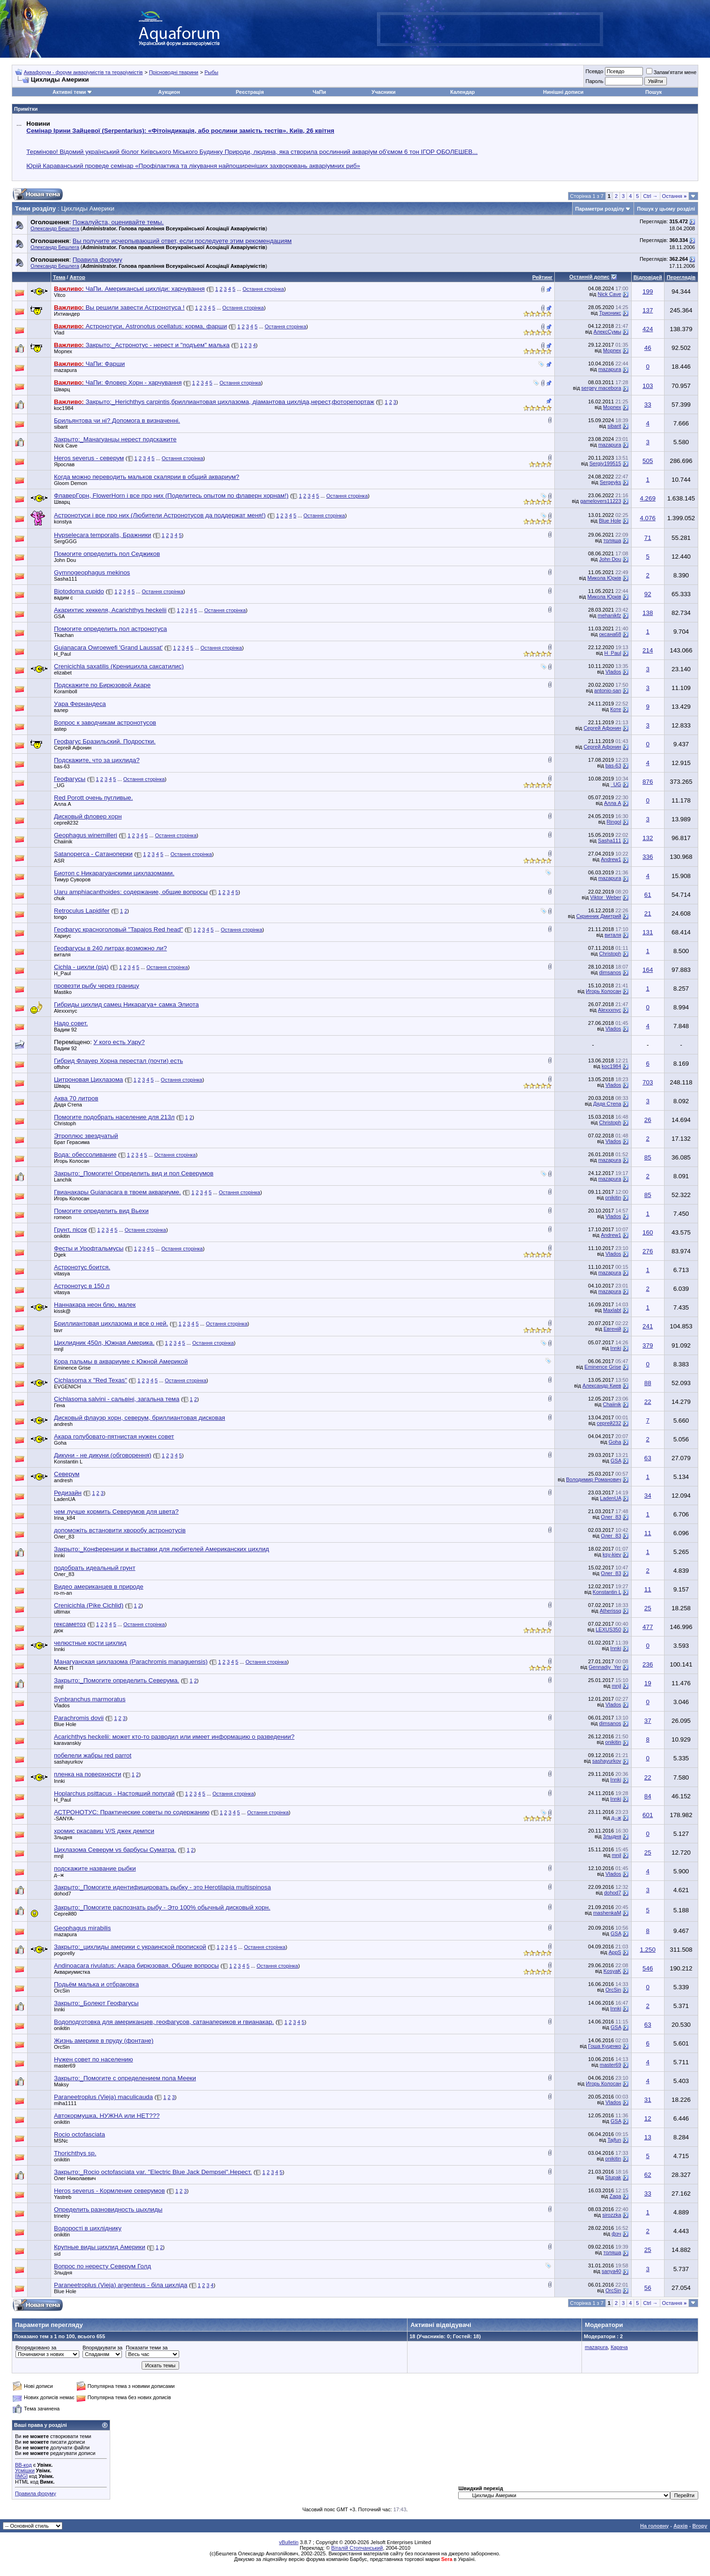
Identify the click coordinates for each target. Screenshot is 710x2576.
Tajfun (614, 2140)
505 (647, 460)
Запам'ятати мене (671, 72)
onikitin (613, 1197)
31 (647, 2099)
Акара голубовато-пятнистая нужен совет (114, 1436)
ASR (59, 861)
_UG (59, 785)
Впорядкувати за (102, 2347)
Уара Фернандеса (80, 703)
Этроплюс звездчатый (86, 1135)
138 (647, 612)
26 (647, 1119)
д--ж (616, 1817)
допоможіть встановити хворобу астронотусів (120, 1530)
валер (61, 710)
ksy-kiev (612, 1554)
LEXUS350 (608, 1629)
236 (647, 1664)
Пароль (594, 81)
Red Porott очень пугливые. (93, 797)
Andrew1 (611, 859)
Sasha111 (65, 579)
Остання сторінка (263, 289)
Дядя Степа (68, 1104)
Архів (680, 2526)
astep (60, 729)
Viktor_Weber (605, 897)
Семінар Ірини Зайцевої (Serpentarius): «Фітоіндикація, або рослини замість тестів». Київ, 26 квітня (180, 130)
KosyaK (612, 1971)
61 (647, 894)
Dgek (60, 1255)
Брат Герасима (72, 1142)
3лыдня (63, 1837)
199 (647, 291)
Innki (615, 1348)
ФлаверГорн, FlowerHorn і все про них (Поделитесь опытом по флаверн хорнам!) (171, 495)
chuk (59, 898)
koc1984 (64, 408)
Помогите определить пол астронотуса (110, 628)
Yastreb (62, 2197)
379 (647, 1345)
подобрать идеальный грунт (95, 1567)
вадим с (63, 597)
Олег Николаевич (75, 2178)
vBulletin (289, 2542)
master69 (65, 2065)
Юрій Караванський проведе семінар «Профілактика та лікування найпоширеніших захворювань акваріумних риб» (193, 165)
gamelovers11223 (600, 501)
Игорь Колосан (603, 991)
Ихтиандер (67, 314)
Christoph (610, 953)
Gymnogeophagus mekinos (92, 572)
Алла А (62, 804)
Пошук (653, 92)
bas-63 (62, 766)
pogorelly (64, 1953)
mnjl (58, 1349)
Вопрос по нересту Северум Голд (102, 2266)
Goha (60, 1443)
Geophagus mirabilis (82, 1928)
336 (647, 856)
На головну (654, 2526)
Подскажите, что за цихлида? (97, 760)
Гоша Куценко (604, 2046)
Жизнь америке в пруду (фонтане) (103, 2040)
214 (647, 650)
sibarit (61, 427)
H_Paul (62, 654)
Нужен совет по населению (93, 2059)
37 (647, 1720)
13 (647, 2137)
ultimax (62, 1611)
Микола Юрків (604, 578)
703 (647, 1082)
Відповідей (648, 277)
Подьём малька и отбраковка (96, 1984)
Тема (59, 277)
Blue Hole (610, 520)
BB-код (23, 2465)
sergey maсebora (601, 388)
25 (647, 1608)
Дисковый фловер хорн (88, 816)
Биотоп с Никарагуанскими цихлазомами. (114, 873)
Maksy (61, 2084)
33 (647, 404)
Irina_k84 (64, 1518)
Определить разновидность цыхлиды (108, 2209)
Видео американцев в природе (99, 1586)
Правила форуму (35, 2493)
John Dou (65, 560)
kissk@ (62, 1311)
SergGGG (65, 541)
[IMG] (21, 2476)
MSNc (61, 2141)
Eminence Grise (72, 1368)
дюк (58, 1630)
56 (647, 2287)
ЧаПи (319, 92)
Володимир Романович (593, 1479)
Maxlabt (612, 1310)
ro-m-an (63, 1593)
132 (647, 837)
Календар (462, 92)
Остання (674, 196)
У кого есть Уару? (118, 1042)
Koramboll (65, 691)
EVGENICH (67, 1386)
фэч (616, 2233)
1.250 (648, 1949)
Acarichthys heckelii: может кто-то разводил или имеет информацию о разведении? (174, 1736)
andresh (63, 1424)
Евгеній (612, 1329)
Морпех (63, 351)
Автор (77, 277)
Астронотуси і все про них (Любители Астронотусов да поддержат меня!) (159, 515)
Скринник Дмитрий (598, 916)
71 (647, 537)
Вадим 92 (65, 1029)
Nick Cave (609, 294)
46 (647, 347)
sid (57, 2254)
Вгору (699, 2526)
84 (647, 1796)
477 (647, 1626)
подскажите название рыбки (95, 1868)
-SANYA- (64, 1818)
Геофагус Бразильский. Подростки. (105, 741)
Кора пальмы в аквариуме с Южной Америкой (121, 1361)
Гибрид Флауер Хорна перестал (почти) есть (118, 1060)
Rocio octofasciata (79, 2134)
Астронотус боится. (82, 1267)
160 (647, 1232)
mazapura (65, 370)
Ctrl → (650, 196)
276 (647, 1251)
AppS (615, 1952)
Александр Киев (601, 1385)
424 (647, 329)
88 (647, 1382)
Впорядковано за (35, 2347)
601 (647, 1814)
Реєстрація (250, 92)
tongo (60, 917)
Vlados (613, 671)
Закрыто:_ (115, 439)
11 (647, 1533)
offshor (61, 1067)
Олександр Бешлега (54, 228)
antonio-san (607, 690)
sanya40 (611, 2271)
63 (647, 1458)
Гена (59, 1405)
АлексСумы (607, 331)
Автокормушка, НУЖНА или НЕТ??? (106, 2115)
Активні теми (69, 92)
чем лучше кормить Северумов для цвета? (116, 1511)
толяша (612, 540)
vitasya (62, 1273)
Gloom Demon (70, 483)
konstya (63, 521)
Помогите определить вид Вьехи (101, 1210)
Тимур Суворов (72, 879)
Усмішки (25, 2470)
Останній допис (589, 277)
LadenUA (65, 1499)
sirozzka (611, 2215)
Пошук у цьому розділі (666, 209)
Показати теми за (146, 2347)
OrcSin (62, 1990)
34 (647, 1495)
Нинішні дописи (563, 92)
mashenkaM (607, 1913)
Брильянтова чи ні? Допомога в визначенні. (117, 420)
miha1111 (65, 2103)
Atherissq (610, 1611)
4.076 (648, 518)
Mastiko (63, 992)
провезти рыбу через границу (96, 985)
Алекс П (63, 1668)
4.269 (648, 498)
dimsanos (610, 972)
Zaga (615, 2196)
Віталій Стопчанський (357, 2548)
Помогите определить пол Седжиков (107, 553)
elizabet (63, 672)
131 (647, 932)
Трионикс (610, 313)
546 (647, 1968)
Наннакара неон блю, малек (95, 1304)
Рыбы (211, 72)
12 (647, 2118)
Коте (615, 709)
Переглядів (681, 277)
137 (647, 310)
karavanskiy (67, 1743)
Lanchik (63, 1179)
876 (647, 781)
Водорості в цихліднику (87, 2228)
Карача (619, 2347)
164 (647, 969)
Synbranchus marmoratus (90, 1699)
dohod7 (62, 1893)
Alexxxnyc (65, 1011)
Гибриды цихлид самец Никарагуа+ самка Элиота (126, 1004)
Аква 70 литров (76, 1098)
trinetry (62, 2216)
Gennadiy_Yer (605, 1667)
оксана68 (610, 634)
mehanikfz (609, 615)
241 (647, 1326)
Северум (66, 1473)
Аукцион (169, 92)
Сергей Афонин (602, 728)
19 (647, 1683)
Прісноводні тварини (173, 72)
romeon (62, 1217)
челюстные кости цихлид (90, 1642)
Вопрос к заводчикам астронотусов (105, 722)
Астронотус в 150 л (82, 1285)
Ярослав (64, 464)
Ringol (613, 822)
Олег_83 (611, 1517)
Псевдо (594, 71)
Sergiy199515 (605, 463)
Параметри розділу (600, 209)
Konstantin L (607, 1592)
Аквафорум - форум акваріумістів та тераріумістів (83, 72)
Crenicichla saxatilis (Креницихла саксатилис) (119, 666)
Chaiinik (63, 841)
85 (647, 1157)
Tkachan (64, 635)
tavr (58, 1330)
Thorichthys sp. (75, 2153)
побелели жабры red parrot (92, 1755)
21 (647, 913)
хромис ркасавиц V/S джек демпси (104, 1830)
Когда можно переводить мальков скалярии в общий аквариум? (146, 476)
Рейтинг (542, 277)
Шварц (62, 389)
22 (647, 1401)
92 (647, 594)
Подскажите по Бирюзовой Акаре (102, 685)
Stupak (613, 2177)
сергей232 (66, 823)
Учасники (383, 92)
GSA (59, 616)
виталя (612, 935)
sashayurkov (68, 1762)
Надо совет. (71, 1023)
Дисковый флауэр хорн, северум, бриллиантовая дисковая (139, 1417)
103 (647, 385)
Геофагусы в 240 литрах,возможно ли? (110, 948)
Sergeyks (610, 482)
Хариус (62, 936)
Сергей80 (65, 1914)
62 (647, 2174)
